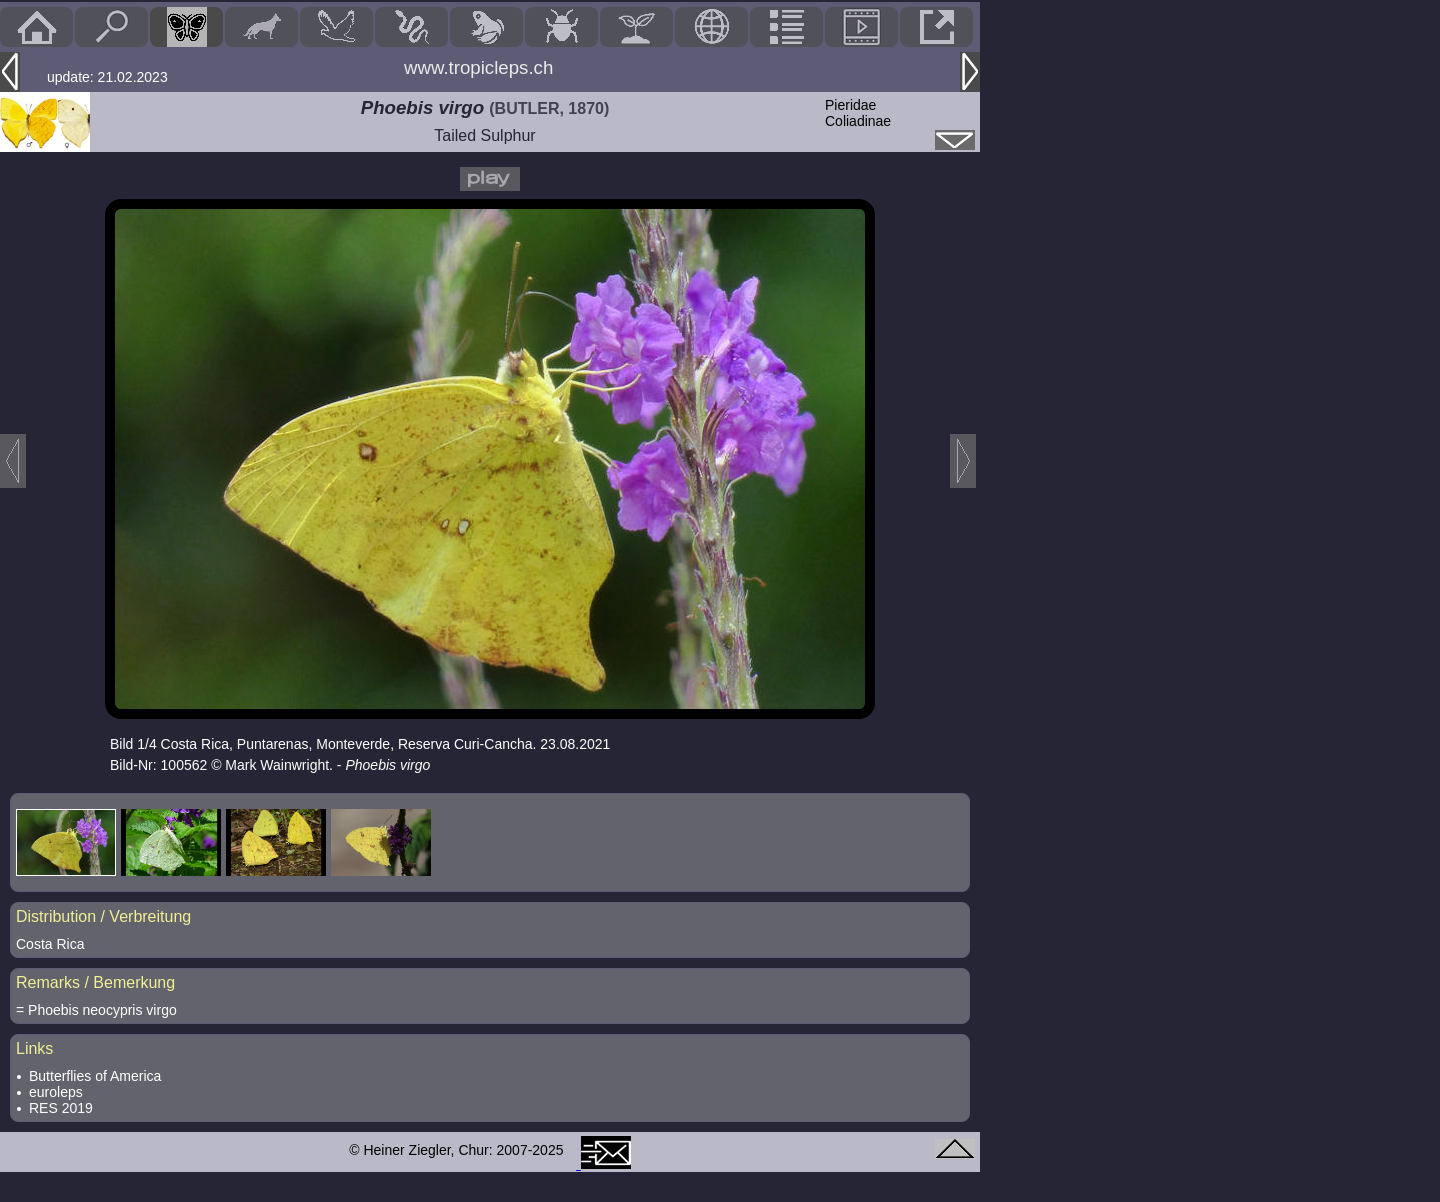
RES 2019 (61, 1108)
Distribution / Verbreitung (103, 916)
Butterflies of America (95, 1076)
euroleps (56, 1092)
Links (34, 1048)
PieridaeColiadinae (858, 113)
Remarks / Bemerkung (95, 982)
